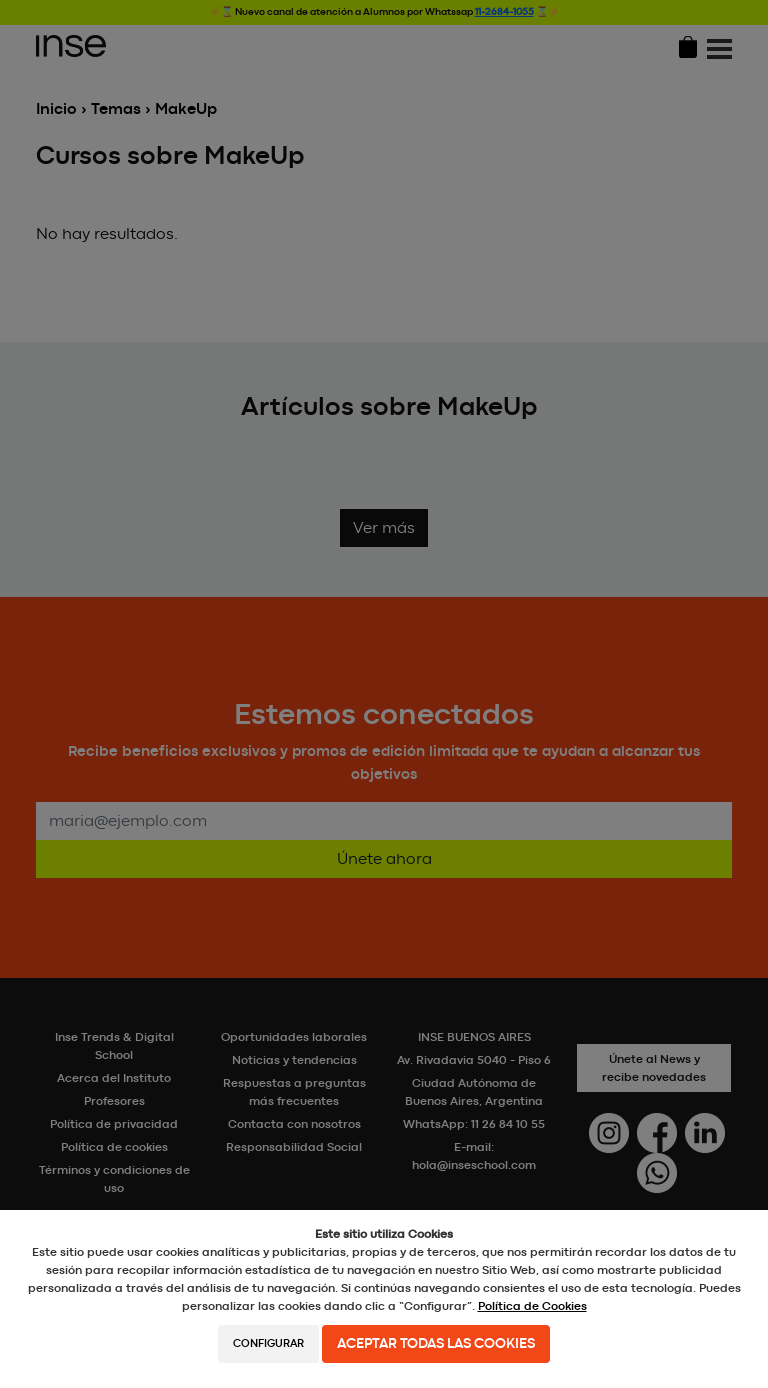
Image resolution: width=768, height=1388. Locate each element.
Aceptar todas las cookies (436, 1344)
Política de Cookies (532, 1306)
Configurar (268, 1343)
